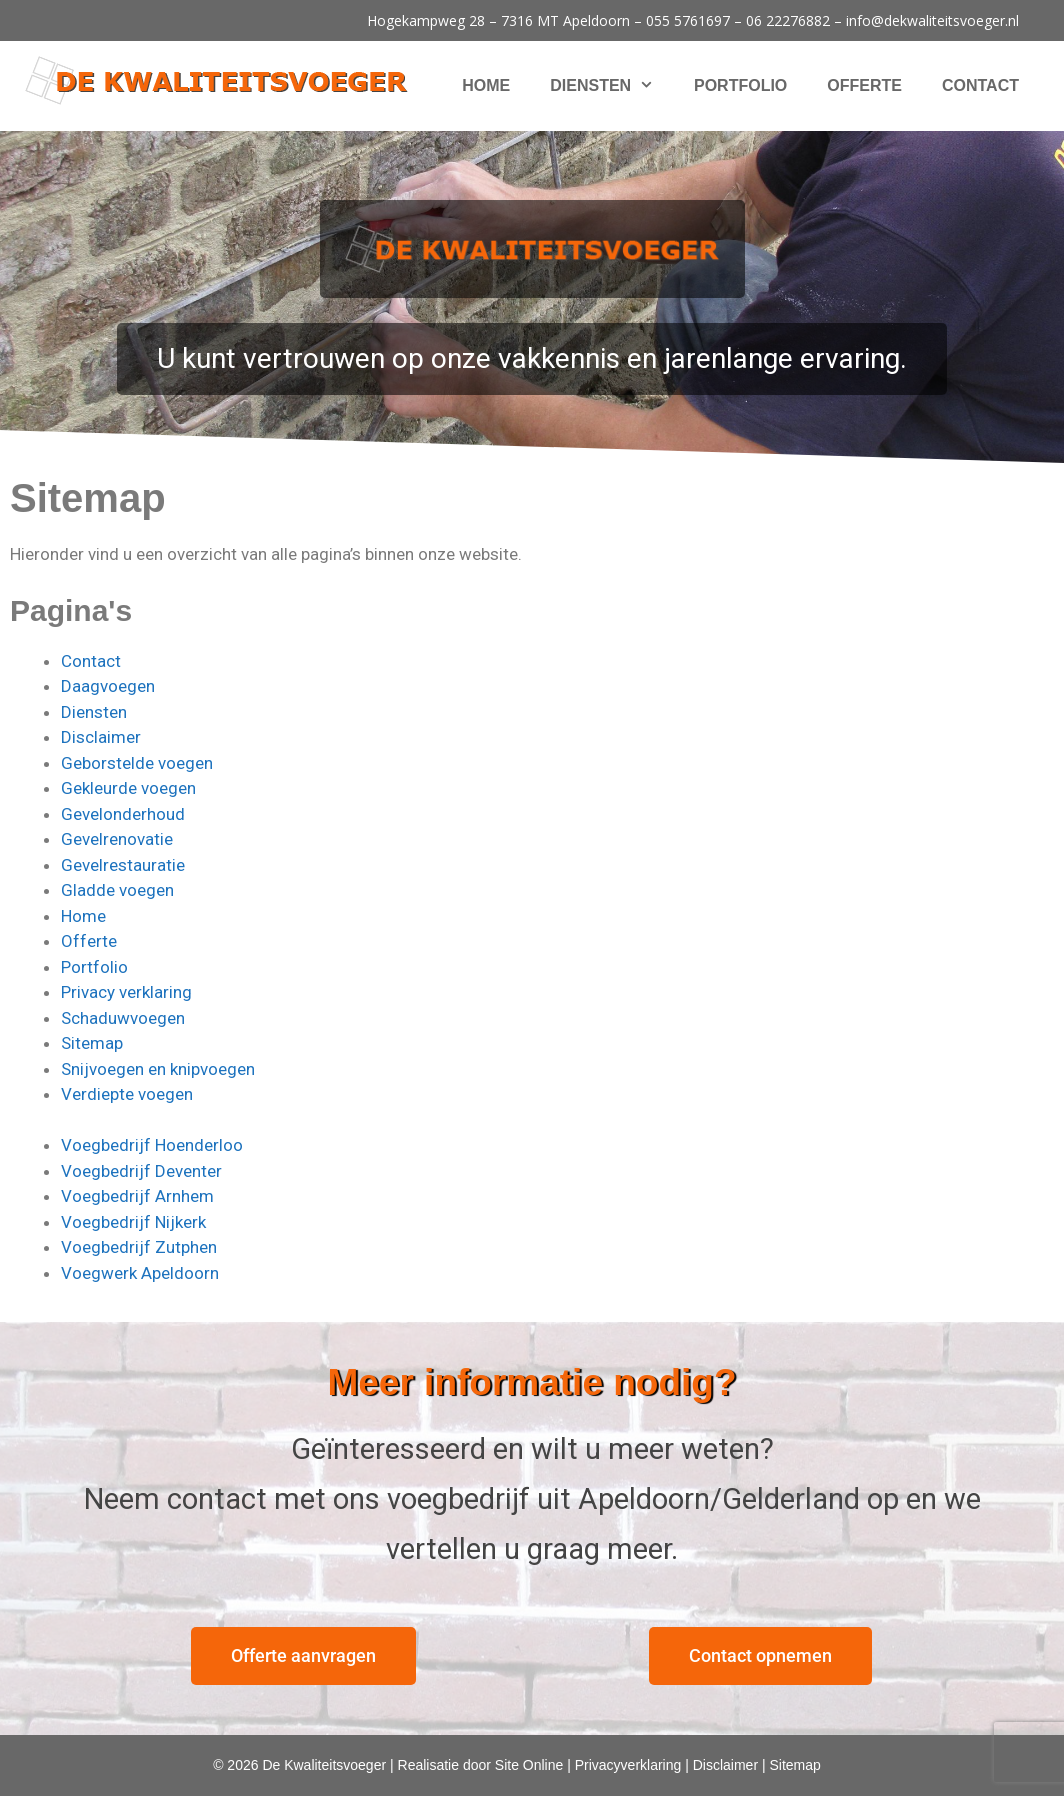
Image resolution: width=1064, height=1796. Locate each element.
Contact (980, 85)
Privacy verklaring (126, 992)
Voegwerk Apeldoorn (140, 1273)
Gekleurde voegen (128, 788)
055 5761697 (688, 20)
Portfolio (740, 85)
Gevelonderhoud (123, 814)
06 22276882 (788, 20)
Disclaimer (101, 737)
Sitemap (92, 1043)
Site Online (529, 1765)
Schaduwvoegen (123, 1018)
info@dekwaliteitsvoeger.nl (932, 20)
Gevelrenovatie (117, 839)
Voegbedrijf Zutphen (139, 1247)
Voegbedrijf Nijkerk (133, 1222)
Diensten (612, 86)
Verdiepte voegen (127, 1094)
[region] (532, 297)
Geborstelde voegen (137, 763)
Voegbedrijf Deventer (141, 1171)
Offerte (864, 85)
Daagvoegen (108, 686)
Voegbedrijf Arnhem (137, 1196)
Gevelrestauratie (123, 865)
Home (486, 85)
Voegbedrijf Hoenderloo (152, 1145)
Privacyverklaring (628, 1765)
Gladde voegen (117, 890)
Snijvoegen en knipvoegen (158, 1069)
